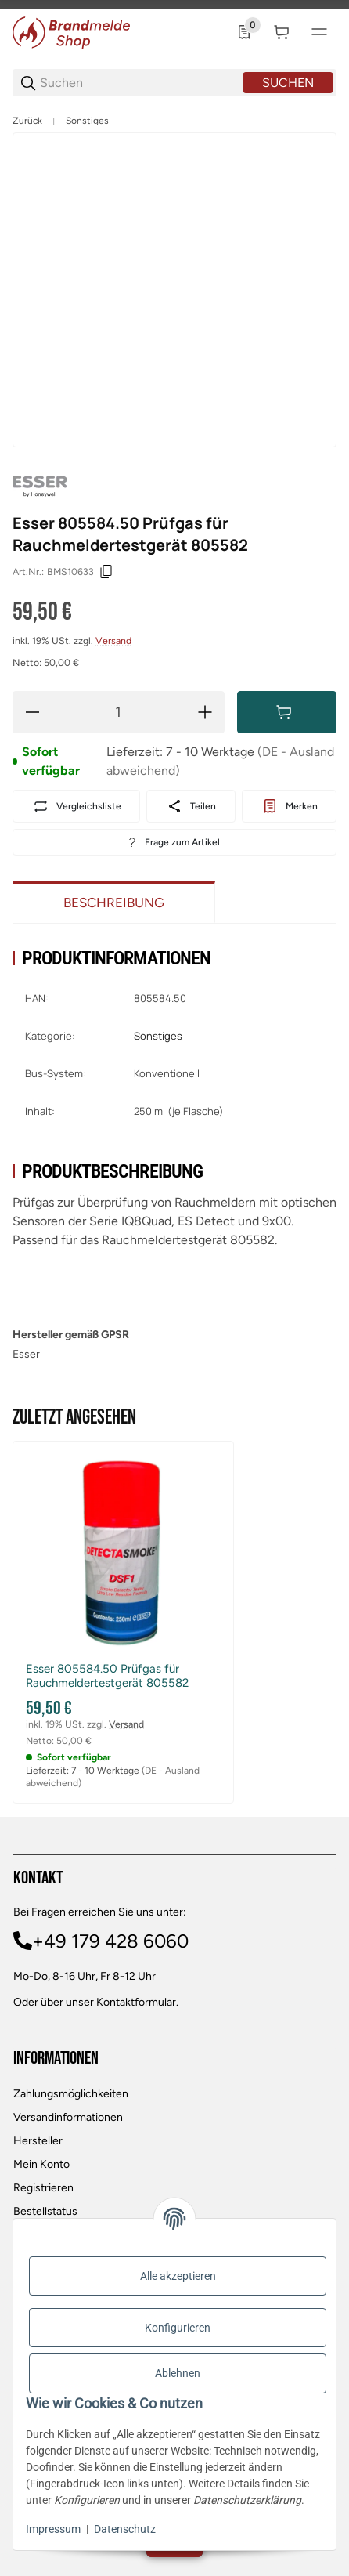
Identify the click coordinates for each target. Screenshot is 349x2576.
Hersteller (38, 2140)
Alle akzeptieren (178, 2276)
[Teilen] (190, 806)
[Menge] (118, 712)
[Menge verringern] (32, 712)
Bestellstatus (45, 2211)
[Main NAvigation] (174, 4)
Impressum (53, 2529)
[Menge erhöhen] (205, 712)
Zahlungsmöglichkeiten (70, 2093)
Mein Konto (41, 2164)
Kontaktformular (136, 2002)
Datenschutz (125, 2529)
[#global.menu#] (319, 32)
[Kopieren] (106, 572)
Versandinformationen (68, 2117)
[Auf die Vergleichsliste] (76, 806)
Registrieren (43, 2187)
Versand (113, 640)
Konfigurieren (177, 2327)
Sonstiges (87, 120)
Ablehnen (177, 2373)
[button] (123, 1551)
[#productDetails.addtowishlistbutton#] (289, 806)
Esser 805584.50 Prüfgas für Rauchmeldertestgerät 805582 (107, 1676)
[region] (174, 120)
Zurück (27, 120)
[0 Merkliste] (244, 32)
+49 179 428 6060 (110, 1941)
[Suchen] (140, 82)
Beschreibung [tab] (113, 902)
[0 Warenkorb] (281, 32)
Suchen (288, 82)
